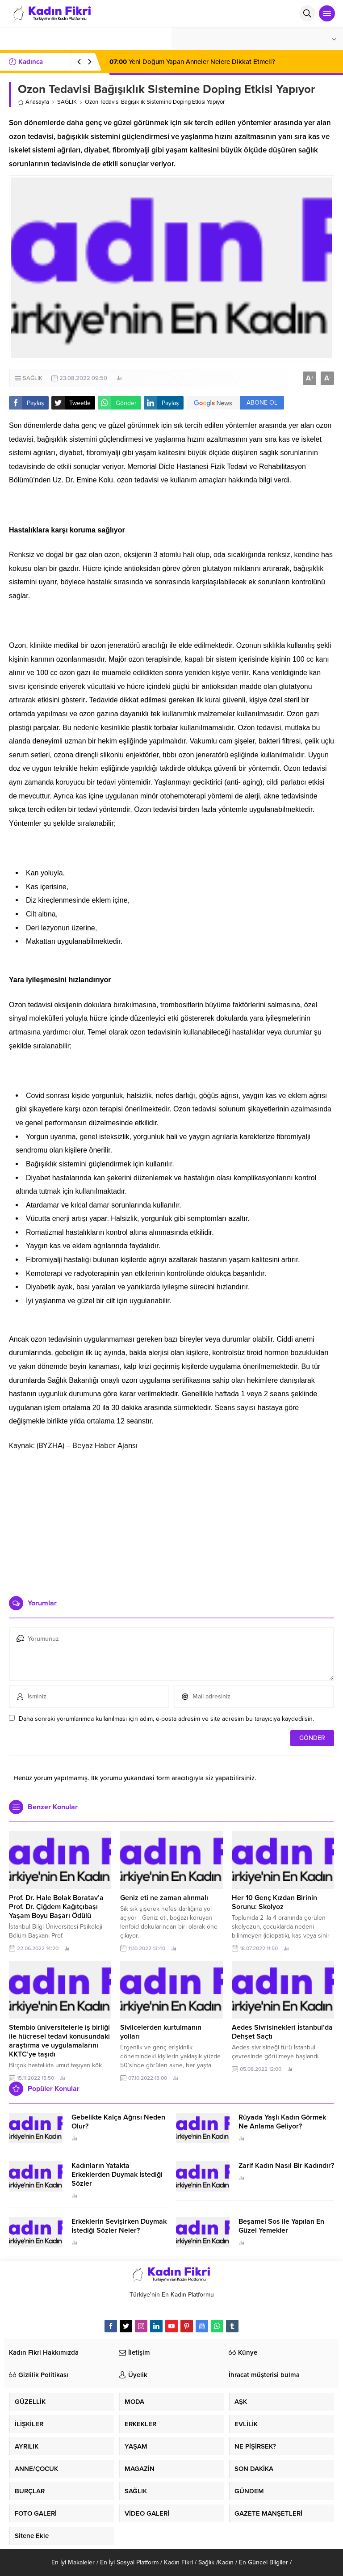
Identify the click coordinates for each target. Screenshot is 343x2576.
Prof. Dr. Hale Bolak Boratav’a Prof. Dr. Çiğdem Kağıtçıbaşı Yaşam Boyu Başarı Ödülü (56, 1906)
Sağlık (206, 2562)
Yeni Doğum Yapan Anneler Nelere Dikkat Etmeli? (193, 62)
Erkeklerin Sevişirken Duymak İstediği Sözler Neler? (119, 2226)
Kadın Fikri (178, 2562)
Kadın (226, 2562)
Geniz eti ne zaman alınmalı (164, 1897)
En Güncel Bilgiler (263, 2562)
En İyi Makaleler (73, 2562)
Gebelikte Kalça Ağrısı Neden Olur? (118, 2122)
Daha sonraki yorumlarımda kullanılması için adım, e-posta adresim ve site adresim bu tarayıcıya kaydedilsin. (166, 1719)
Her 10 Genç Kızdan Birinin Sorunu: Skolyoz (274, 1902)
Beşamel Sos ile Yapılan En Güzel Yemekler (281, 2226)
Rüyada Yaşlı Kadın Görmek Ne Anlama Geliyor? (282, 2122)
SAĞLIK (67, 102)
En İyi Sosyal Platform (129, 2562)
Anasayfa (33, 102)
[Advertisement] (171, 1520)
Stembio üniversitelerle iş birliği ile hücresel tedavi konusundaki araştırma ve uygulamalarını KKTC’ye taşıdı (59, 2041)
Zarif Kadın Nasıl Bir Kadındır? (286, 2165)
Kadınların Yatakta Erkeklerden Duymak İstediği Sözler (117, 2174)
